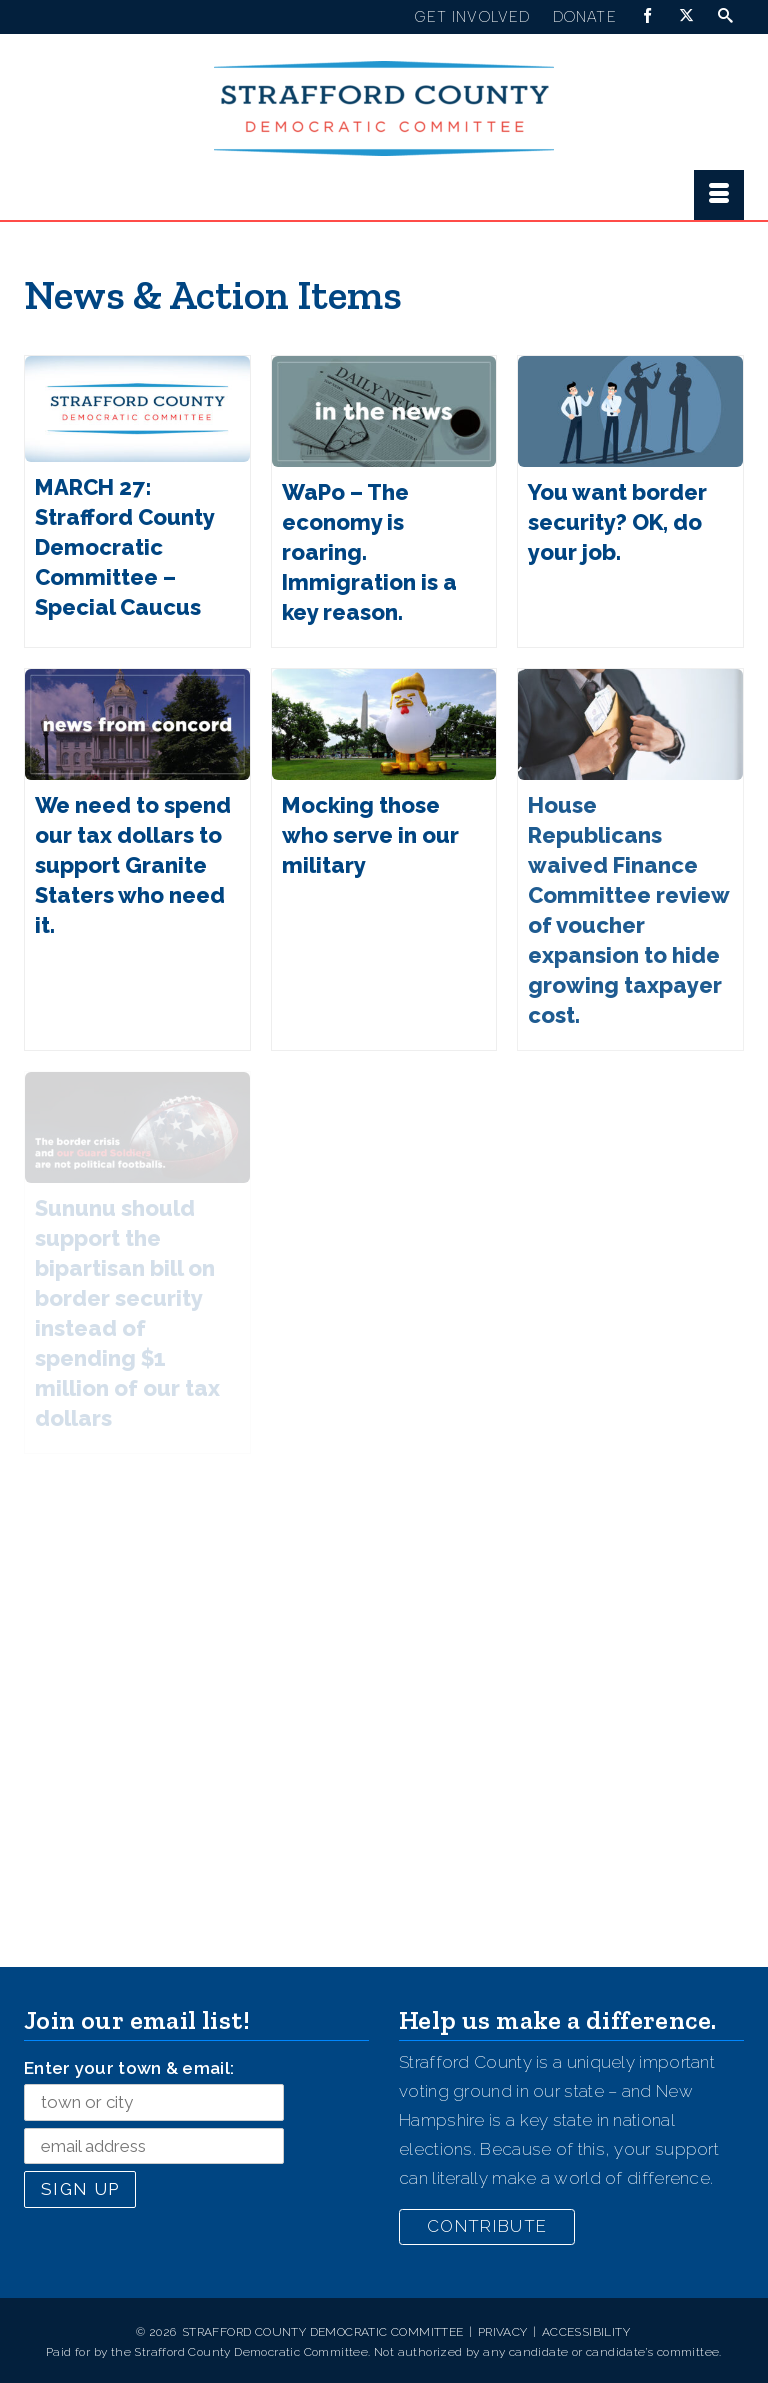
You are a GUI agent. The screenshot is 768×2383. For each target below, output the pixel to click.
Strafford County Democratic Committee (323, 2332)
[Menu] (719, 195)
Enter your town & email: (129, 2068)
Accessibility (586, 2332)
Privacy (503, 2332)
